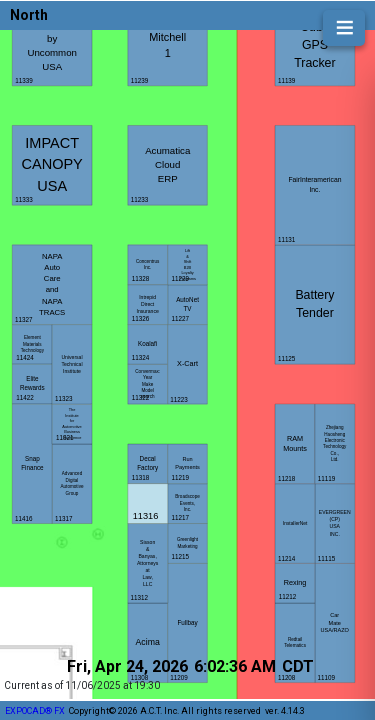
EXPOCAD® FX (35, 711)
